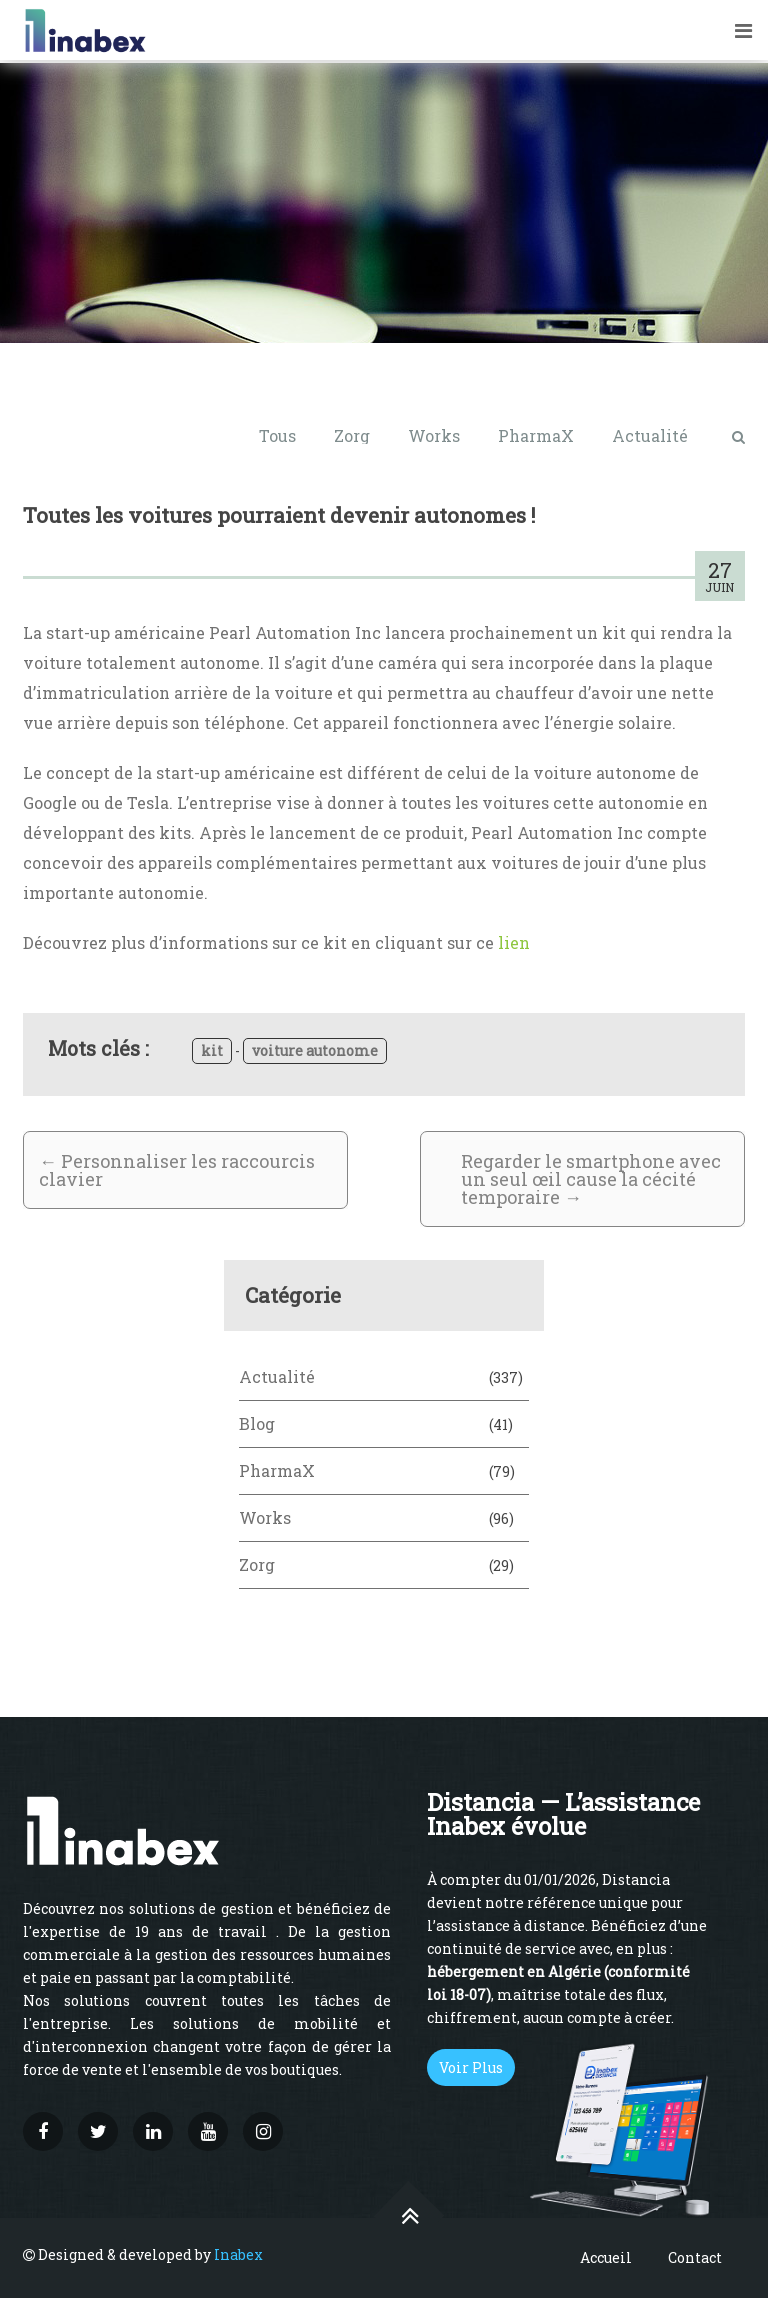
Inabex (238, 2254)
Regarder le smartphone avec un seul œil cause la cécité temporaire (591, 1179)
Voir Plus (471, 2067)
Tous (277, 435)
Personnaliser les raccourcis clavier (177, 1170)
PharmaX (536, 435)
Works (434, 435)
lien (514, 942)
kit (212, 1050)
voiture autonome (315, 1050)
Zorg (352, 435)
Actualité (650, 435)
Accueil (606, 2257)
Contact (695, 2257)
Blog (257, 1423)
